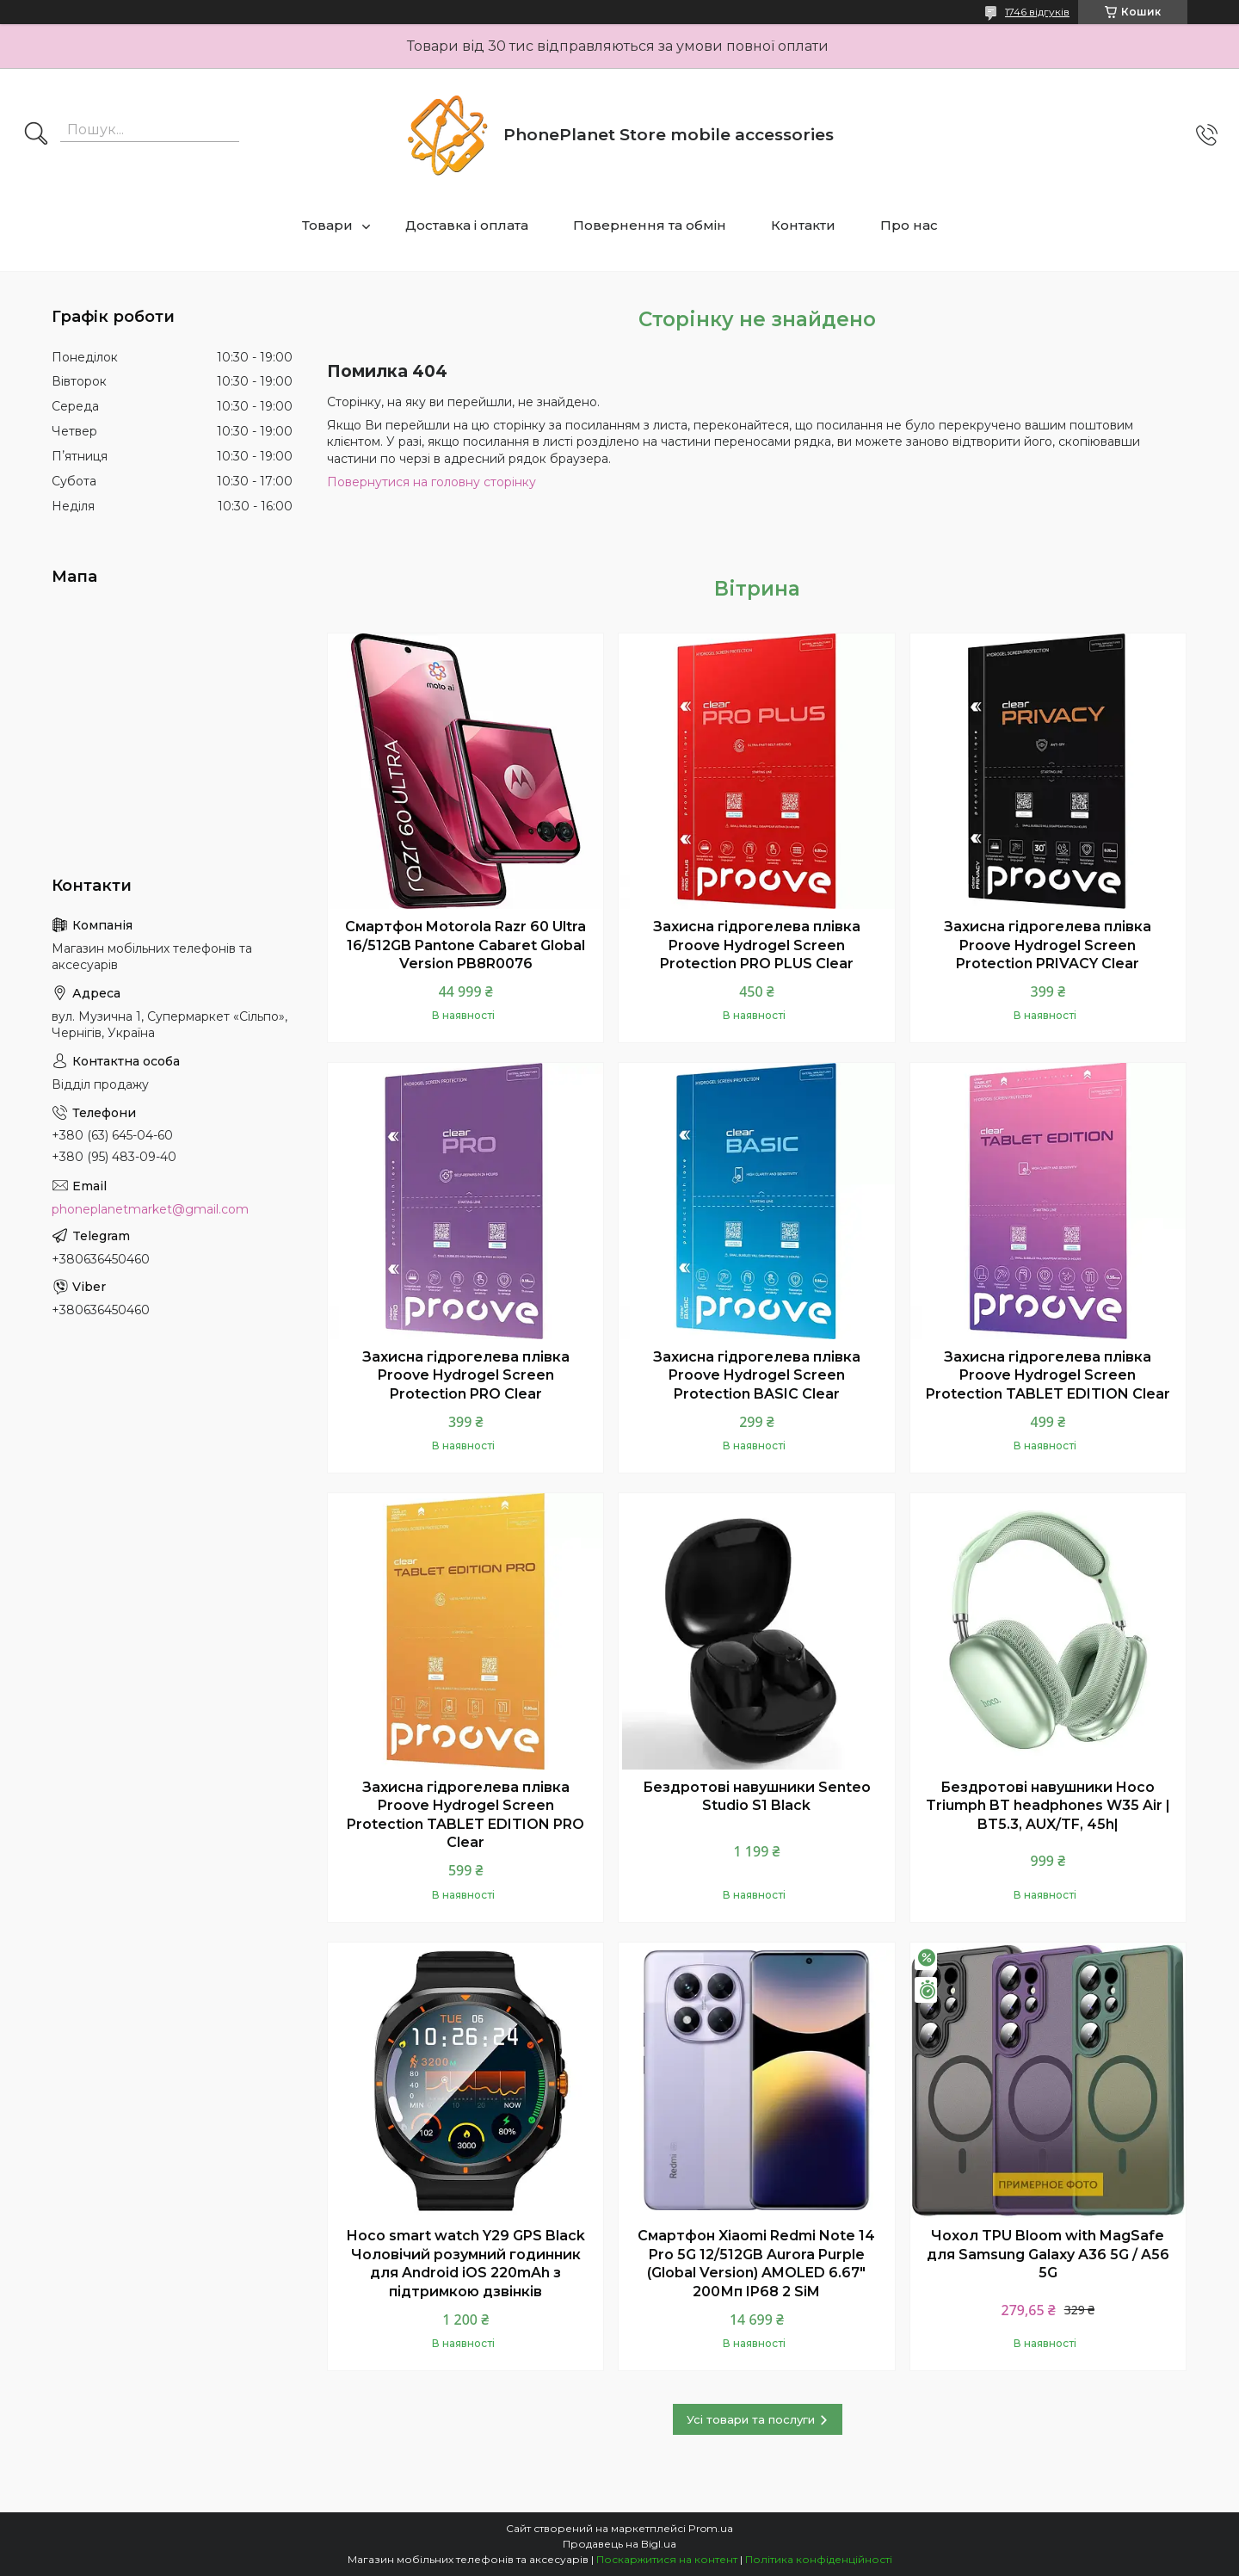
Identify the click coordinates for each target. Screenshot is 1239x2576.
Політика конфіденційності (818, 2559)
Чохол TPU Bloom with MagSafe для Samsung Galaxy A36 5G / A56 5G (1048, 2254)
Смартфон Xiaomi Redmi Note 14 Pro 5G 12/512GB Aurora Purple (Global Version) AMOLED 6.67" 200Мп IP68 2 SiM (756, 2263)
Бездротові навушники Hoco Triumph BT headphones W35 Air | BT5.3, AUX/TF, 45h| (1048, 1805)
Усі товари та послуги (751, 2419)
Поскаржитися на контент (666, 2559)
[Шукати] (36, 135)
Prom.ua (710, 2528)
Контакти (803, 225)
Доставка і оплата (466, 225)
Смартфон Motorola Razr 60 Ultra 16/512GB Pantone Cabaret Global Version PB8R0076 (465, 945)
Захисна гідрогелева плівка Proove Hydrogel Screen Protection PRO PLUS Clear (756, 945)
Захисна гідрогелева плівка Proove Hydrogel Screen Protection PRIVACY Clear (1047, 945)
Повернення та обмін (649, 225)
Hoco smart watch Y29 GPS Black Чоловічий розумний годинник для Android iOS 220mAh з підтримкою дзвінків (466, 2263)
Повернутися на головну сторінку (431, 482)
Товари (327, 225)
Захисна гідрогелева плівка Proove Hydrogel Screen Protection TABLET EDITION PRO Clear (465, 1815)
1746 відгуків (1037, 11)
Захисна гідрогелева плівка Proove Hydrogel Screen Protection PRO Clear (466, 1375)
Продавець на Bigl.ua (619, 2543)
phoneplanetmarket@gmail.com (150, 1209)
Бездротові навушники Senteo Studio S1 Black (757, 1796)
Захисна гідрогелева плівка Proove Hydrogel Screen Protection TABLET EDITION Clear (1048, 1375)
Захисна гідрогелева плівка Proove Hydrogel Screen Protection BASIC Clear (756, 1375)
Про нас (909, 225)
